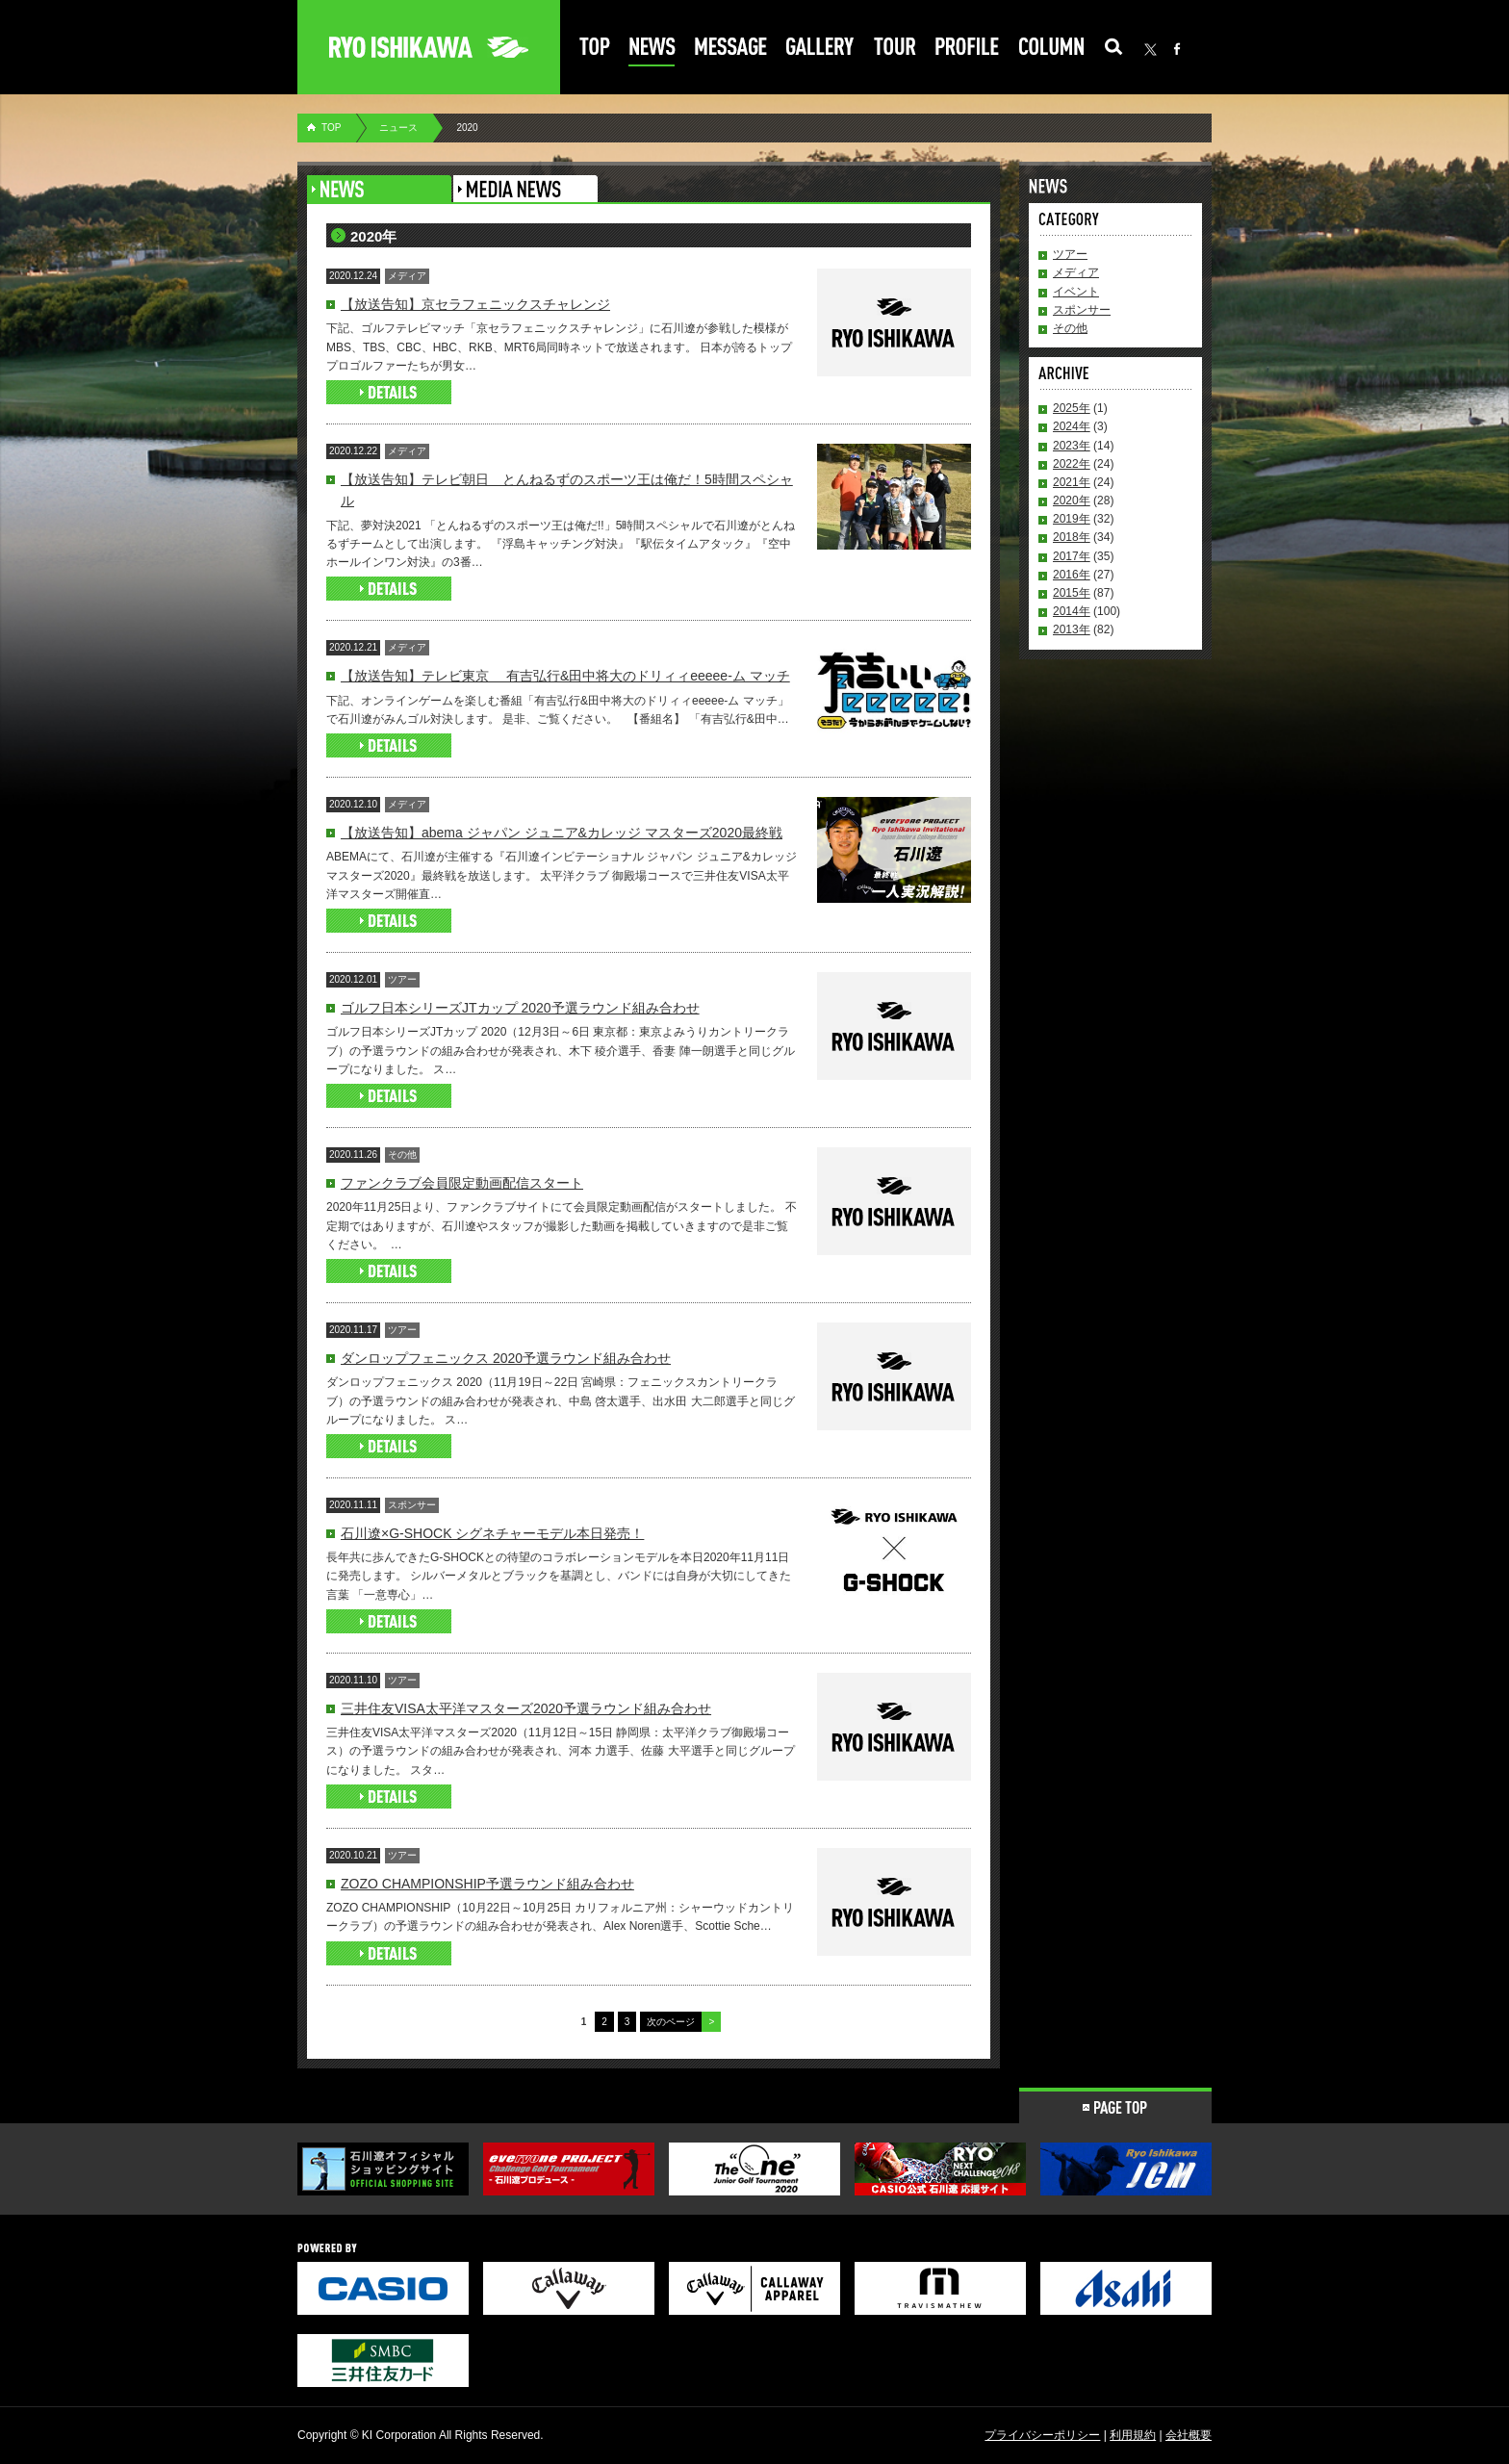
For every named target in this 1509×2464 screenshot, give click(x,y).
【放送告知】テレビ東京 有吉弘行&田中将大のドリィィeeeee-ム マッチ (565, 675)
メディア (1076, 272)
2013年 (1071, 629)
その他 (1070, 328)
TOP (331, 127)
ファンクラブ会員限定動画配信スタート (462, 1183)
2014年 (1071, 611)
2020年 (1071, 500)
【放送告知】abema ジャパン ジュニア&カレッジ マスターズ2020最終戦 (561, 832)
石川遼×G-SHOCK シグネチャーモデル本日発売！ (492, 1533)
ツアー (1070, 254)
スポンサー (1082, 310)
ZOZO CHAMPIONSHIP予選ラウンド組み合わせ (487, 1883)
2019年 (1071, 519)
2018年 (1071, 537)
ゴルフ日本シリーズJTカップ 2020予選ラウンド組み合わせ (520, 1007)
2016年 (1071, 574)
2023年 (1071, 445)
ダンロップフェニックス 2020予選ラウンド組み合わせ (506, 1358)
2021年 (1071, 482)
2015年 (1071, 593)
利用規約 (1133, 2435)
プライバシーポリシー (1042, 2435)
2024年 (1071, 426)
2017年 (1071, 556)
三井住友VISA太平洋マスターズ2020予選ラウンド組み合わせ (526, 1708)
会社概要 (1188, 2435)
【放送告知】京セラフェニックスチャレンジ (475, 304)
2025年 (1071, 408)
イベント (1076, 291)
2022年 (1071, 464)
